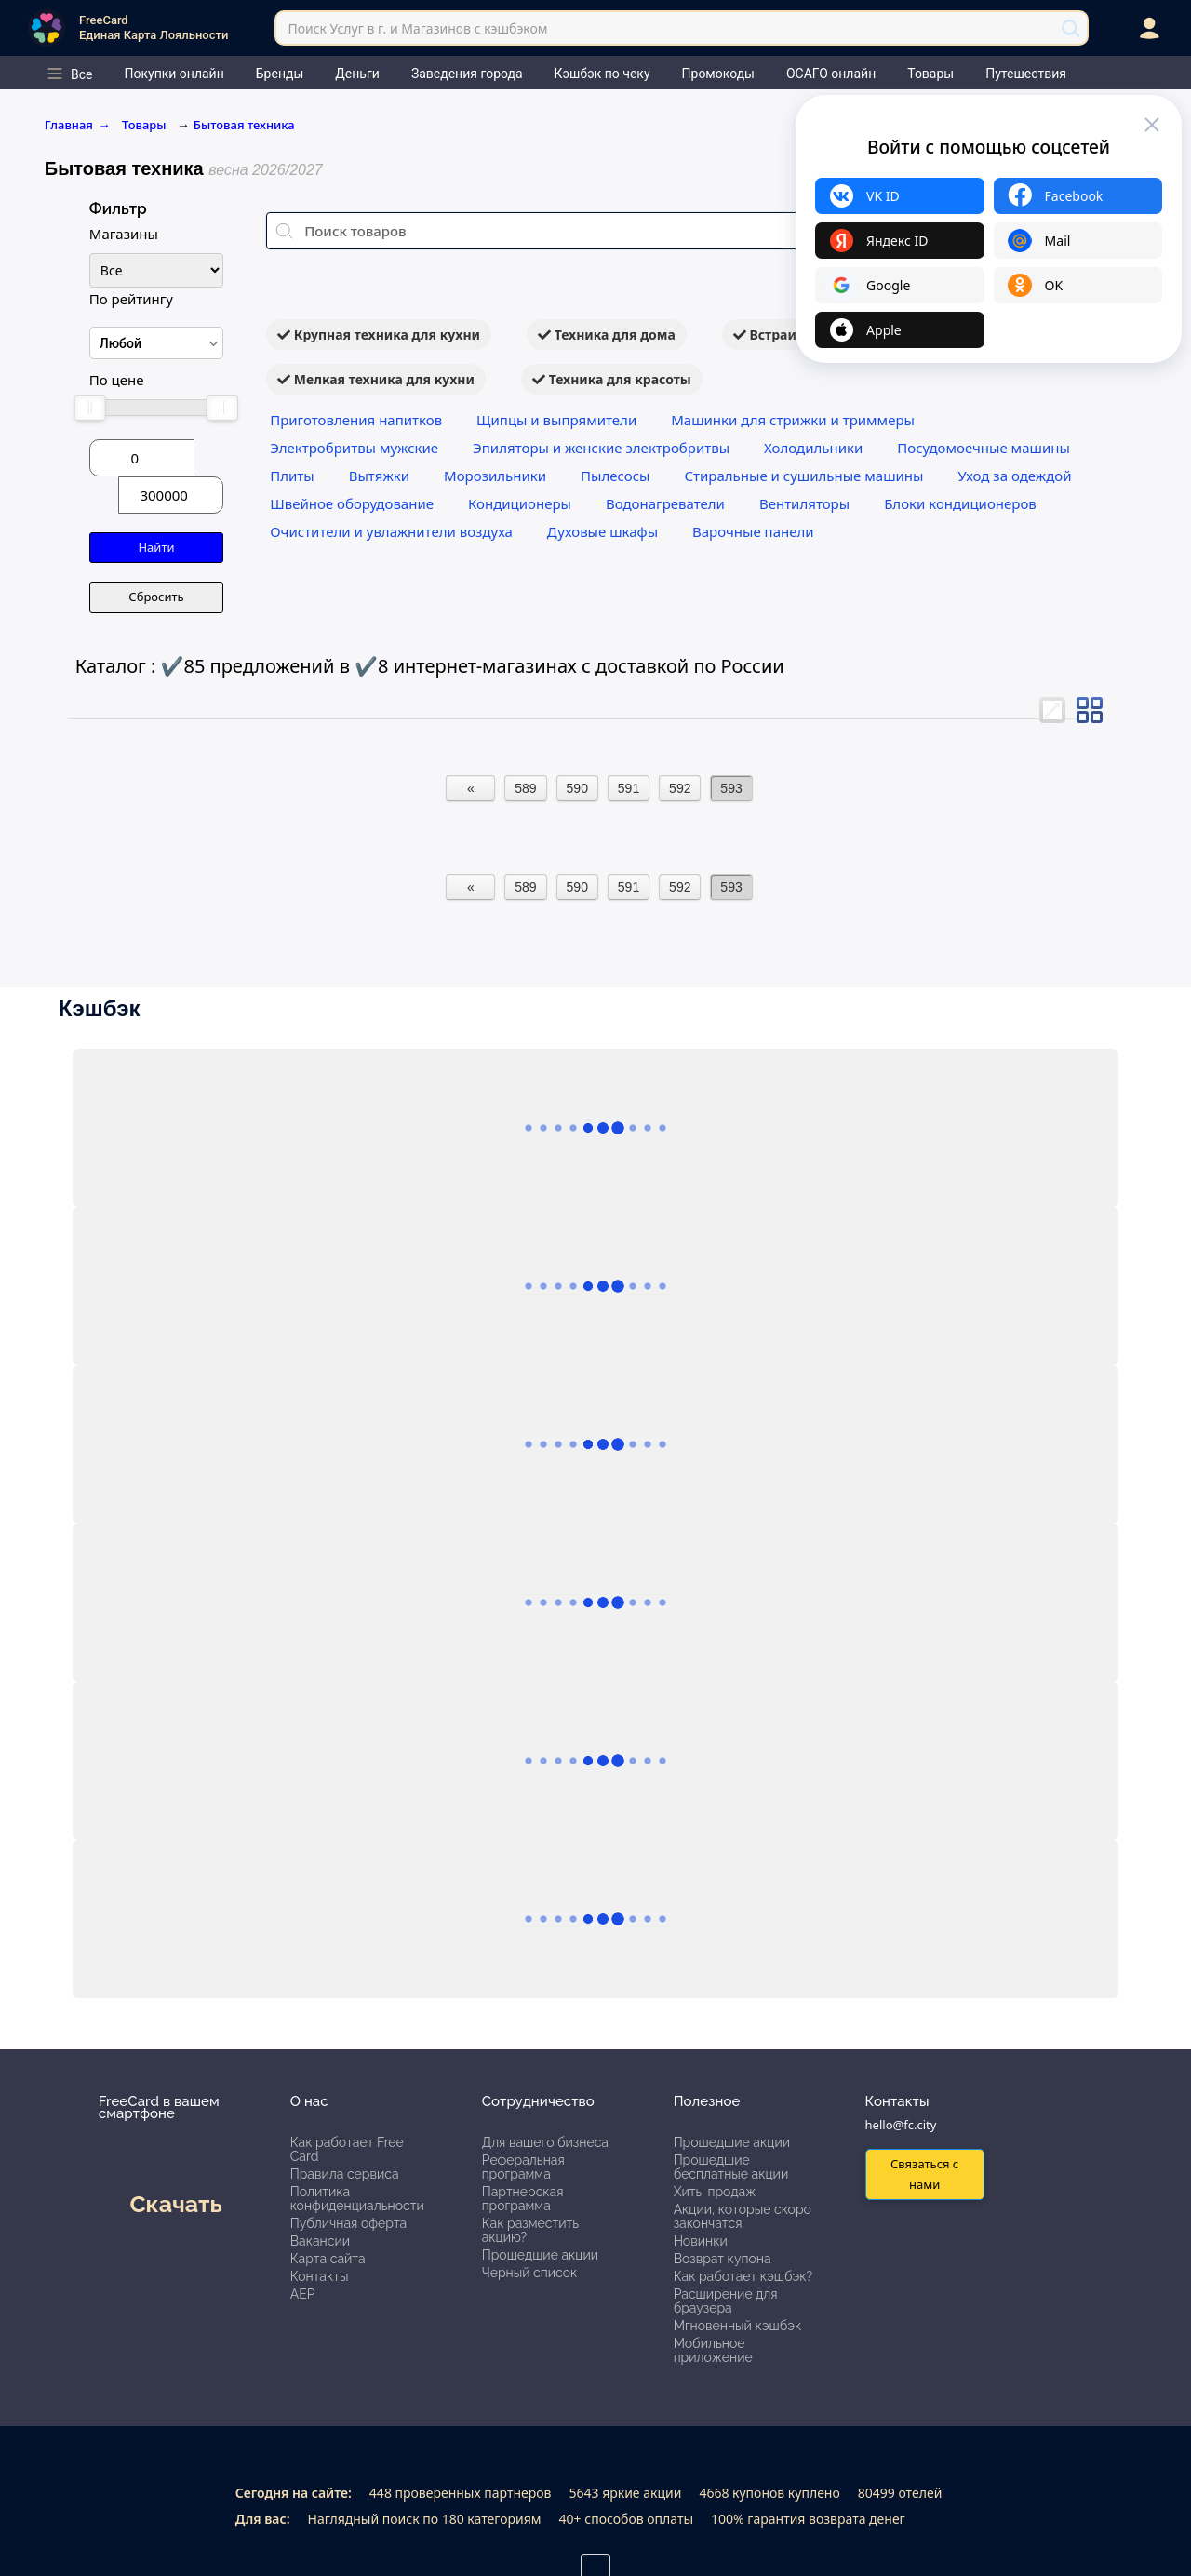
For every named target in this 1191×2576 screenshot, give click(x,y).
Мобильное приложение (713, 2350)
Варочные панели (753, 531)
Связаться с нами (924, 2173)
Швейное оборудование (352, 503)
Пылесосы (615, 475)
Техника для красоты (611, 379)
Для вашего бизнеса (545, 2142)
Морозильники (495, 475)
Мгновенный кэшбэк (738, 2325)
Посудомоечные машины (983, 447)
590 (577, 788)
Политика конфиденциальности (357, 2198)
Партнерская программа (523, 2198)
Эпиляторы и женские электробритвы (601, 447)
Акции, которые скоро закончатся (742, 2216)
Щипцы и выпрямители (556, 419)
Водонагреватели (665, 503)
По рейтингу (131, 298)
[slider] (90, 408)
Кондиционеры (519, 503)
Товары (145, 124)
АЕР (302, 2294)
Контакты (319, 2276)
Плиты (292, 475)
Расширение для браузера (726, 2301)
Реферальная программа (523, 2167)
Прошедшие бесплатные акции (731, 2167)
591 (628, 788)
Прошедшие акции (540, 2254)
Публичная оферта (348, 2223)
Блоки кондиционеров (960, 503)
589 (525, 788)
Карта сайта (328, 2258)
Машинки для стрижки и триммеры (793, 419)
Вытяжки (379, 475)
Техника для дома (607, 334)
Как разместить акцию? (530, 2230)
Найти (156, 547)
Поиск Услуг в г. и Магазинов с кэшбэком (417, 28)
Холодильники (813, 447)
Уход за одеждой (1014, 475)
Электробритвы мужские (354, 447)
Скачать (175, 2204)
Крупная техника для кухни (378, 334)
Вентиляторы (804, 503)
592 (679, 788)
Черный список (530, 2272)
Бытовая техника (244, 124)
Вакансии (320, 2241)
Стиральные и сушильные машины (803, 475)
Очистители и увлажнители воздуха (391, 531)
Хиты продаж (715, 2191)
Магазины (123, 233)
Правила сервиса (344, 2174)
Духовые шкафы (602, 531)
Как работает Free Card (347, 2149)
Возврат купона (722, 2258)
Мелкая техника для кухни (376, 379)
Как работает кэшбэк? (743, 2276)
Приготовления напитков (356, 419)
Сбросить (155, 596)
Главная (78, 124)
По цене (116, 379)
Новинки (701, 2241)
